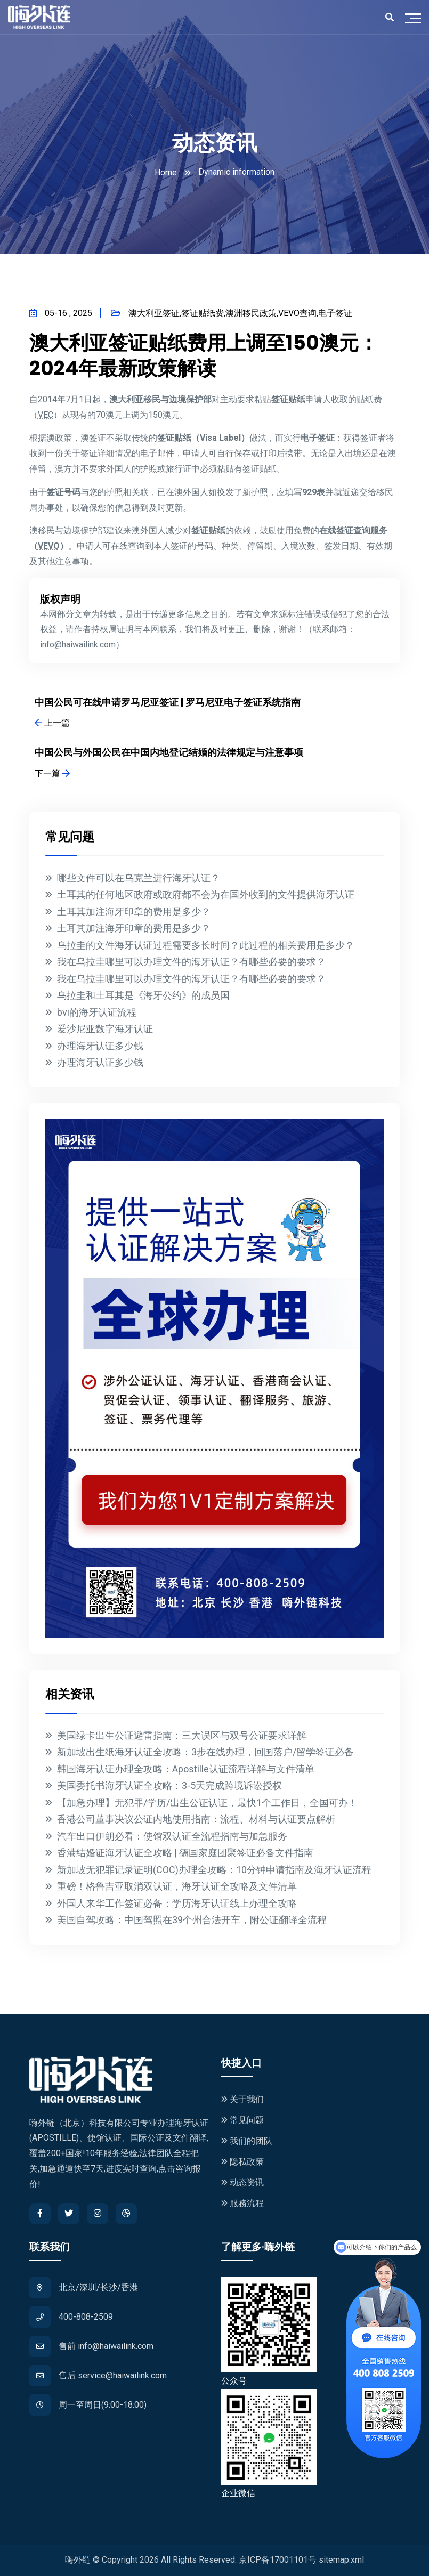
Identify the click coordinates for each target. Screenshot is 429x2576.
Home (166, 172)
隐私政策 (242, 2162)
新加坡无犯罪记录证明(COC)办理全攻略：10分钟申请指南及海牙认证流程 (214, 1869)
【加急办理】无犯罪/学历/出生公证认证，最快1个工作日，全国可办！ (207, 1802)
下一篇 (52, 773)
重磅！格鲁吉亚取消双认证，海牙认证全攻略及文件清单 (177, 1886)
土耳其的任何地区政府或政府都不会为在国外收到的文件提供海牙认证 (205, 894)
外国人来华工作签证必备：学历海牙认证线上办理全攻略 (177, 1903)
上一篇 (52, 723)
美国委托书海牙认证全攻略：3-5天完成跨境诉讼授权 (169, 1785)
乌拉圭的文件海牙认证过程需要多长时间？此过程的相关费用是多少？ (205, 945)
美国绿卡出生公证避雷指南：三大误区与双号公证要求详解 (181, 1735)
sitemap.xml (341, 2560)
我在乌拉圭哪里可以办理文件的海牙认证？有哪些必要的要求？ (191, 961)
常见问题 (242, 2120)
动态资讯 (242, 2182)
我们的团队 (246, 2141)
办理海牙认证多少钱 (100, 1045)
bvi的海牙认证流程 (96, 1012)
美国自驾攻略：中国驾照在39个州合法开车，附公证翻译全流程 (192, 1919)
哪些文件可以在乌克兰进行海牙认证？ (138, 878)
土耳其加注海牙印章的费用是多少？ (134, 911)
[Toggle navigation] (415, 17)
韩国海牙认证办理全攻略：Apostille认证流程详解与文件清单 (185, 1769)
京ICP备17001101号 (278, 2560)
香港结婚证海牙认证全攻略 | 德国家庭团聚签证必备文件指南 (185, 1852)
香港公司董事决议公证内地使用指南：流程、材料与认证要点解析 (196, 1819)
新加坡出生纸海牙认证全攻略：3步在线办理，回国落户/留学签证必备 (205, 1751)
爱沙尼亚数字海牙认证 (105, 1028)
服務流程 (242, 2203)
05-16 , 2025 (60, 313)
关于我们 (242, 2099)
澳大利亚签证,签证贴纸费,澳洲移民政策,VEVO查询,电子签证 (231, 313)
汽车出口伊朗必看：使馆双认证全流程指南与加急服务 (172, 1836)
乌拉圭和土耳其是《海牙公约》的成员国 (143, 995)
